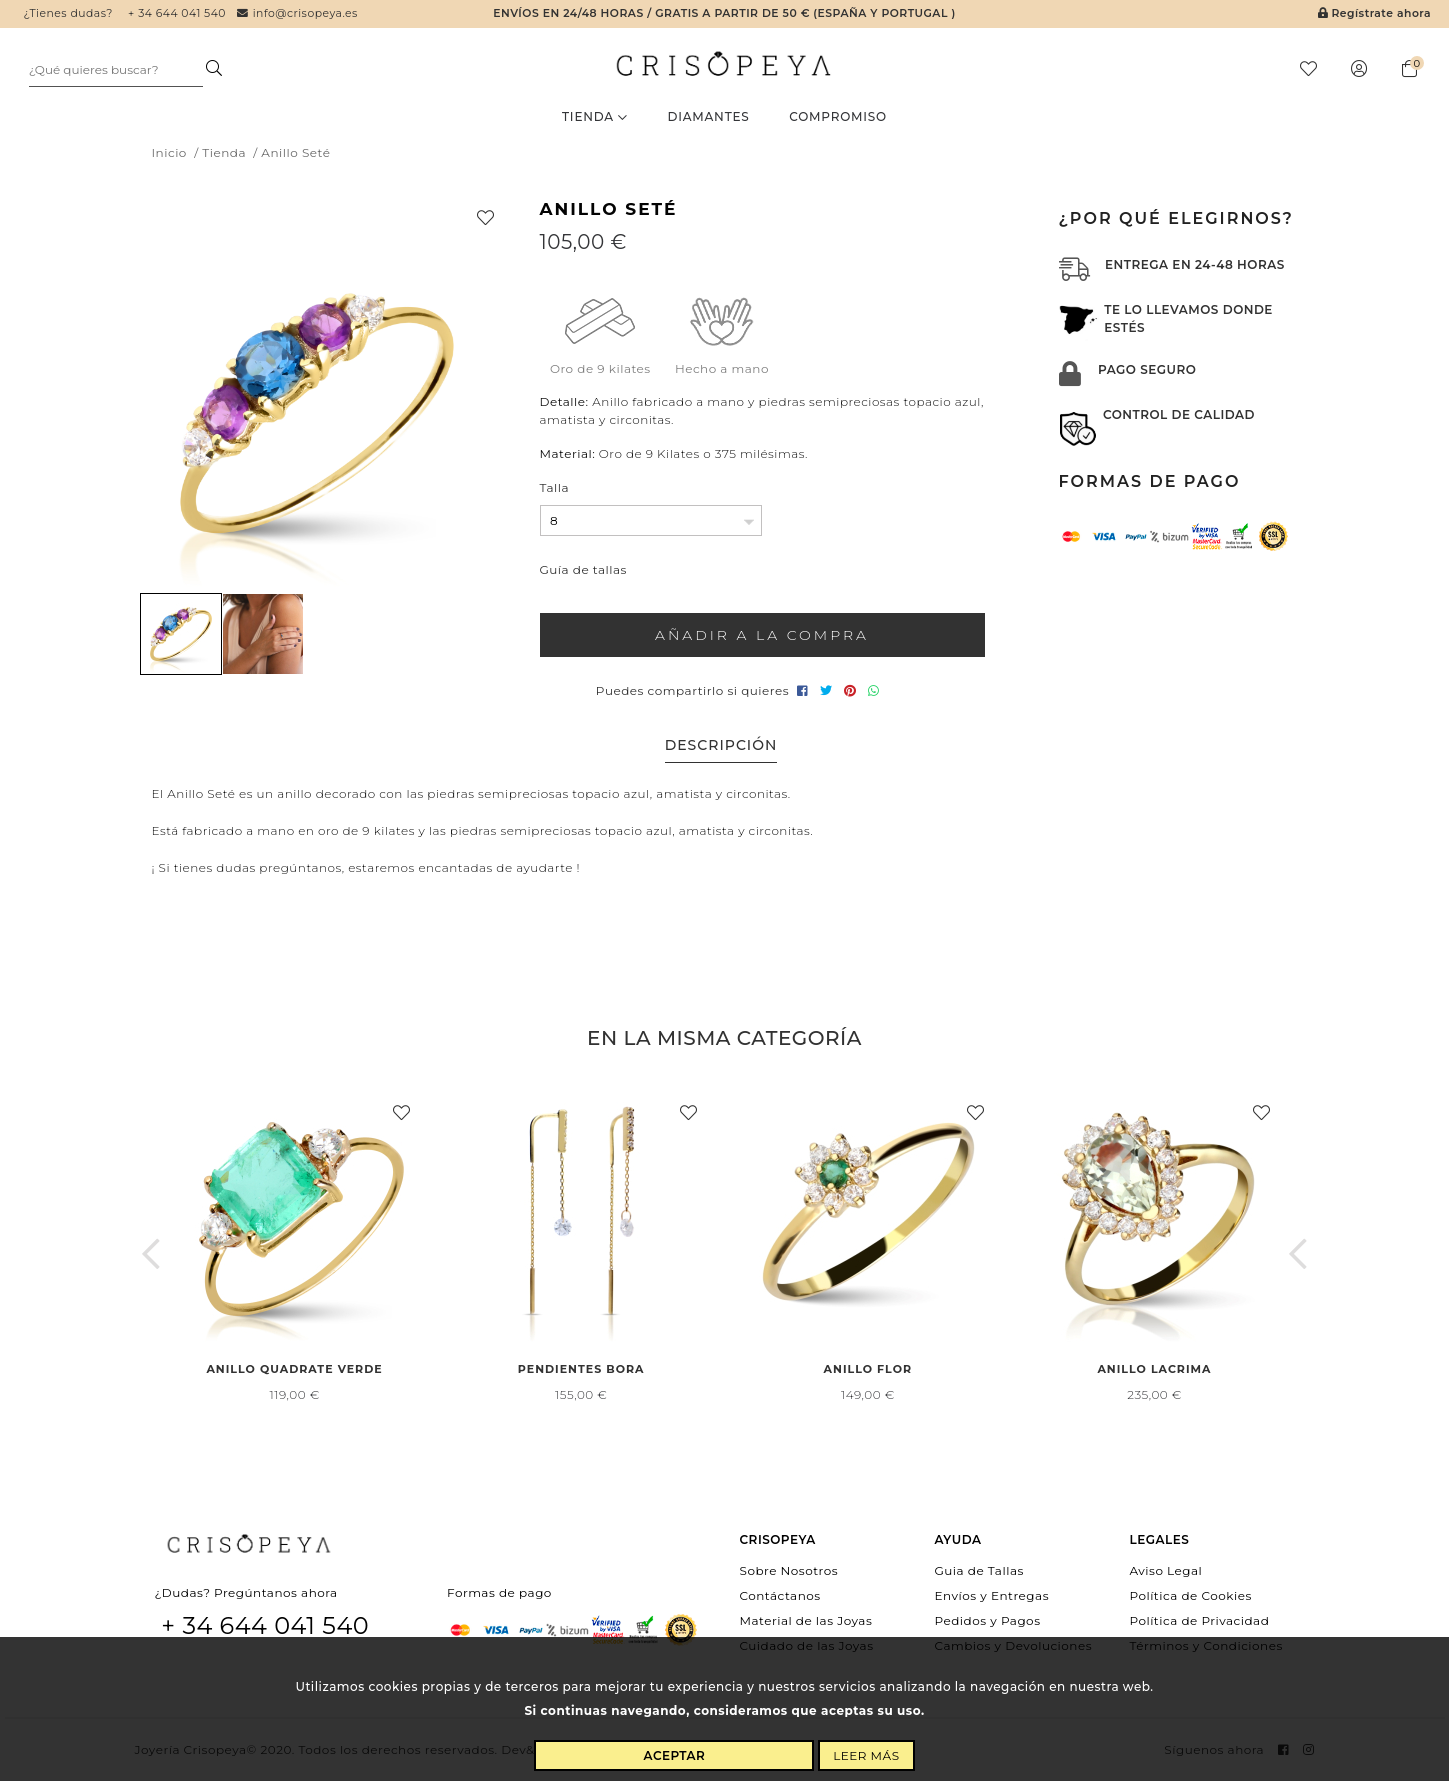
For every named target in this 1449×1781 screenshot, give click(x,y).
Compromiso (838, 116)
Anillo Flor (868, 1369)
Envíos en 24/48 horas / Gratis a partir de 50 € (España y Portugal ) (724, 13)
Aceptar (675, 1755)
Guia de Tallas (979, 1569)
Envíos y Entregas (992, 1594)
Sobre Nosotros (789, 1569)
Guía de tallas (583, 569)
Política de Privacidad (1200, 1620)
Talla (555, 487)
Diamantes (708, 116)
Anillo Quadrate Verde (294, 1369)
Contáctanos (780, 1594)
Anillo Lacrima (1154, 1369)
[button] (151, 1254)
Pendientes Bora (581, 1369)
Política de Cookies (1191, 1594)
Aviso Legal (1166, 1569)
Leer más (866, 1755)
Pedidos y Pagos (988, 1620)
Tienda (595, 116)
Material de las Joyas (806, 1620)
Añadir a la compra (762, 635)
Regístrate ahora (1374, 13)
